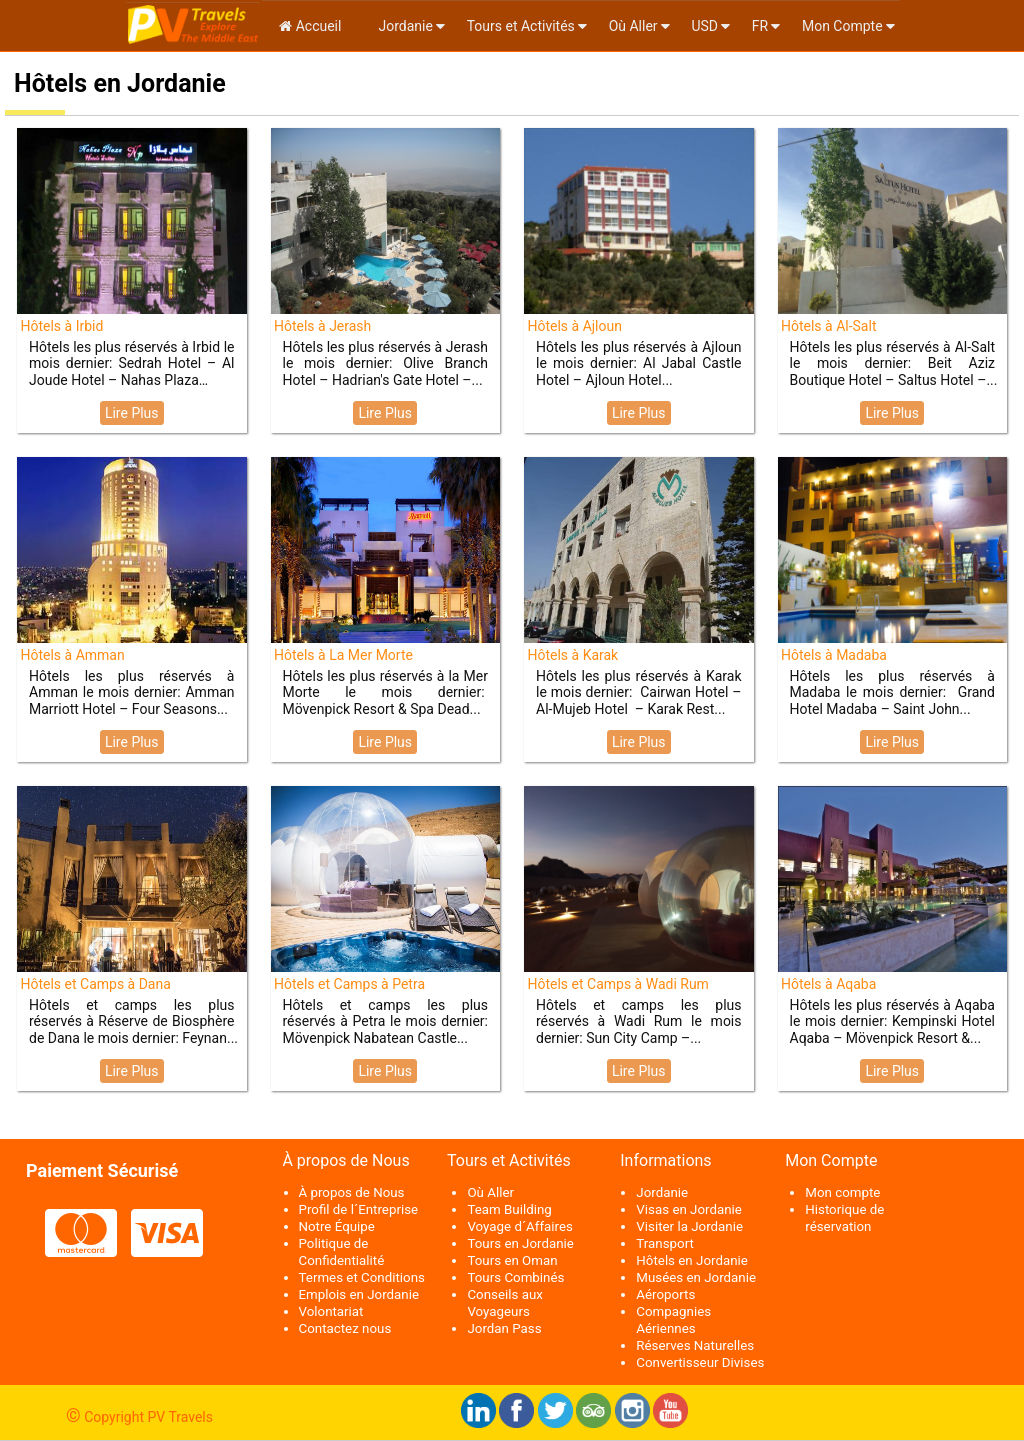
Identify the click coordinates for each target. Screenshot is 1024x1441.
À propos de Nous (352, 1192)
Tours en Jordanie (520, 1243)
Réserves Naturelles (695, 1345)
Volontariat (331, 1311)
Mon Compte (842, 26)
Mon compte (842, 1192)
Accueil (310, 26)
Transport (665, 1243)
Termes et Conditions (362, 1277)
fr (760, 26)
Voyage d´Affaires (520, 1226)
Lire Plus (132, 413)
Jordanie (404, 26)
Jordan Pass (504, 1328)
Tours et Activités (521, 26)
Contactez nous (345, 1328)
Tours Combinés (515, 1277)
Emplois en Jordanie (359, 1294)
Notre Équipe (337, 1226)
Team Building (509, 1209)
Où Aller (633, 26)
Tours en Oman (512, 1260)
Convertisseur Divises (700, 1362)
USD (704, 26)
